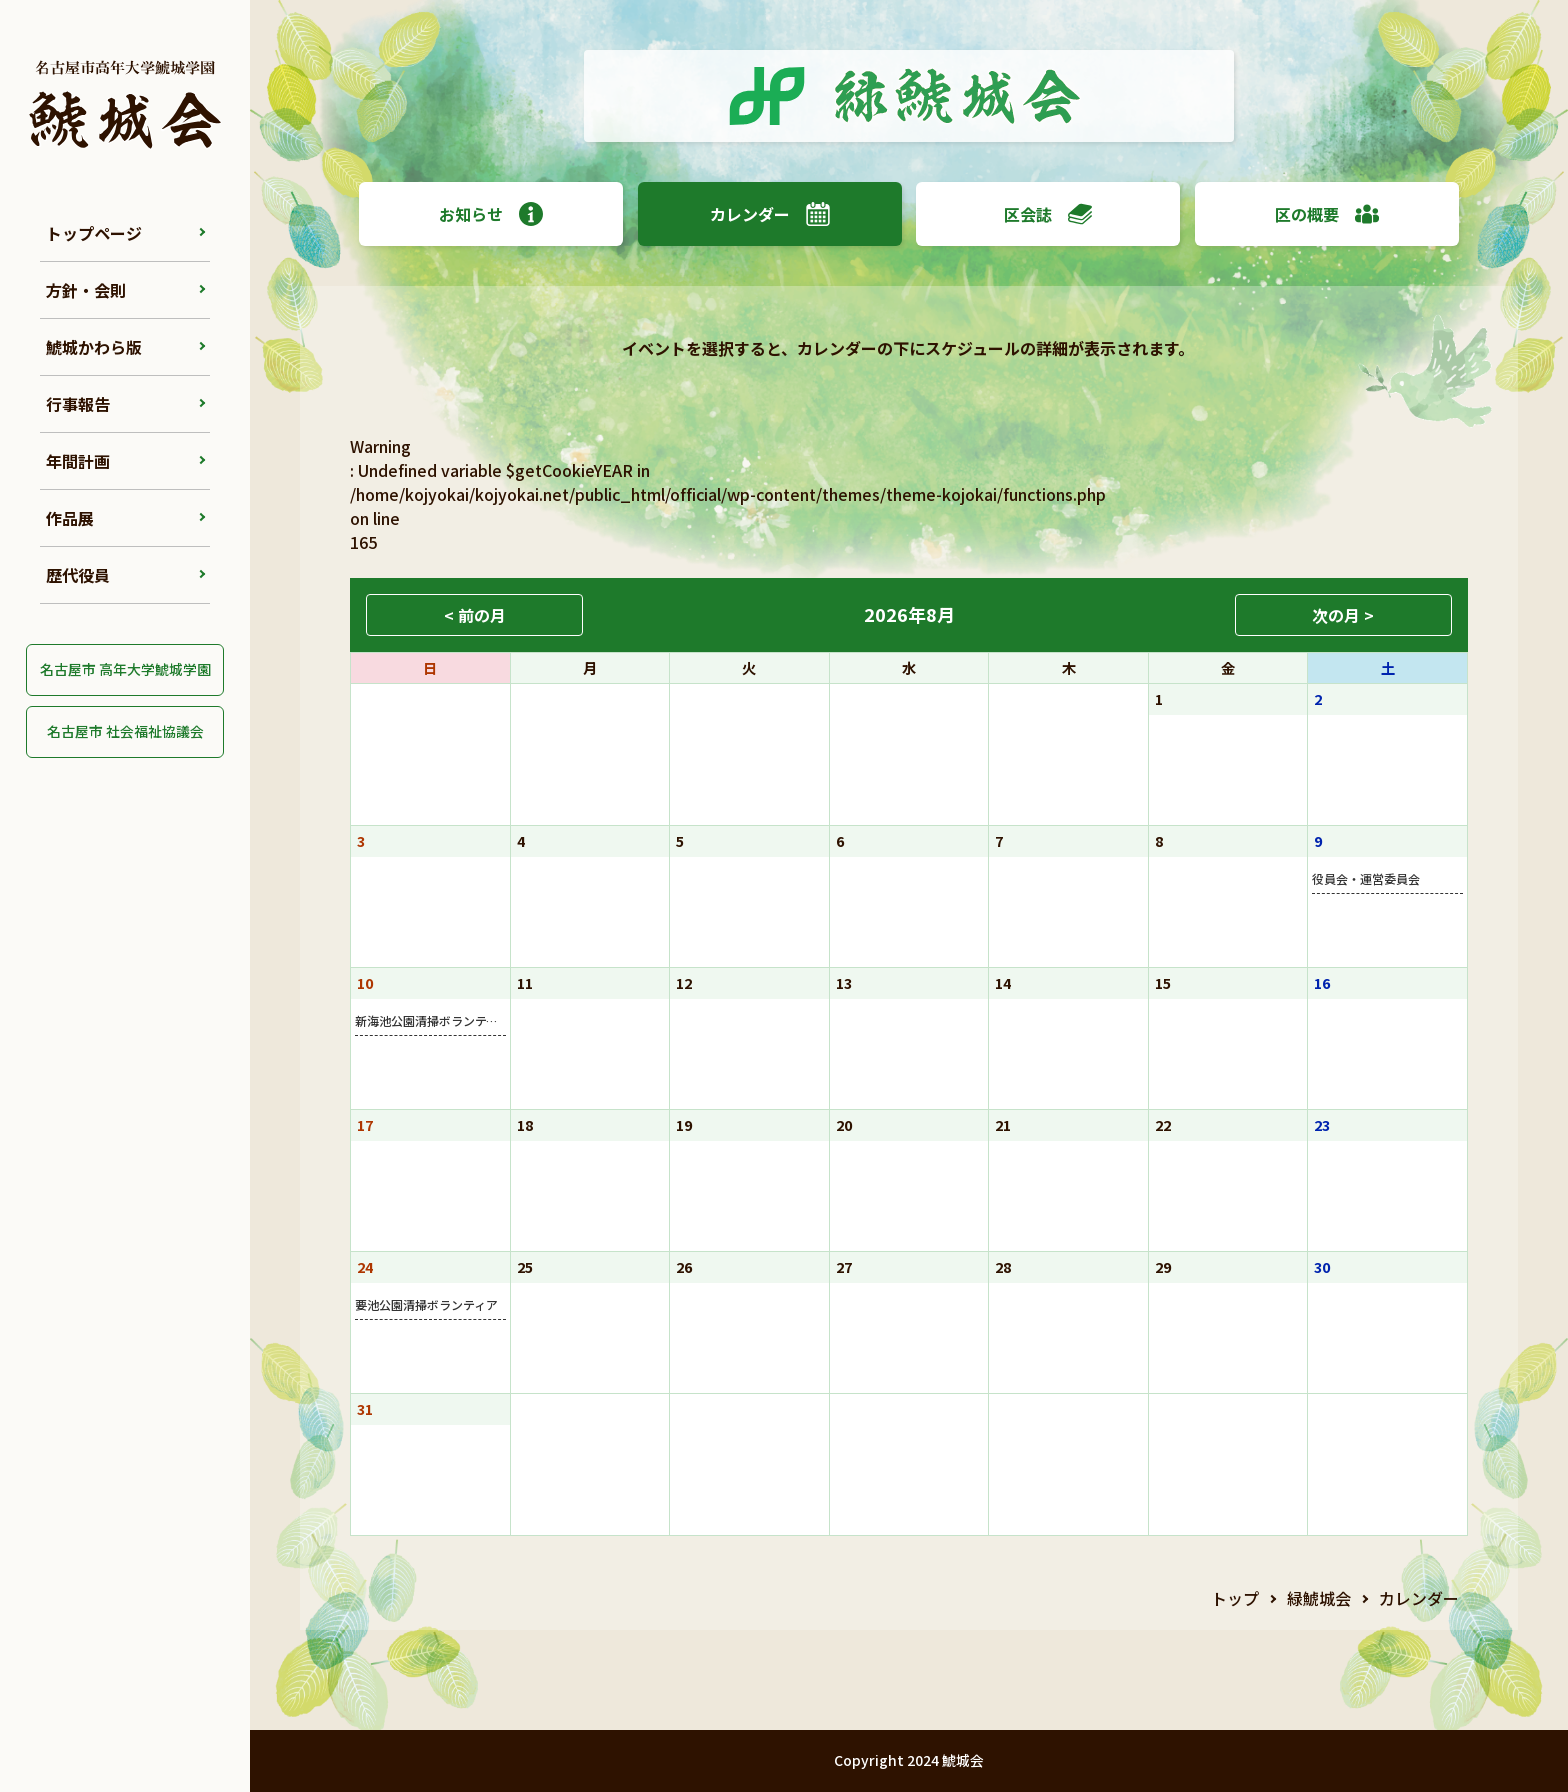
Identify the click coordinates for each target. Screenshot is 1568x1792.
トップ (1235, 1598)
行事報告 (78, 404)
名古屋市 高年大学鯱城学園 (125, 669)
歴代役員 (78, 575)
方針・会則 (86, 290)
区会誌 (1048, 214)
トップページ (94, 233)
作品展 (70, 518)
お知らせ (491, 214)
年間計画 (78, 461)
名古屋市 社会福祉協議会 (125, 731)
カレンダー (770, 214)
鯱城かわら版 (94, 347)
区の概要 (1327, 214)
